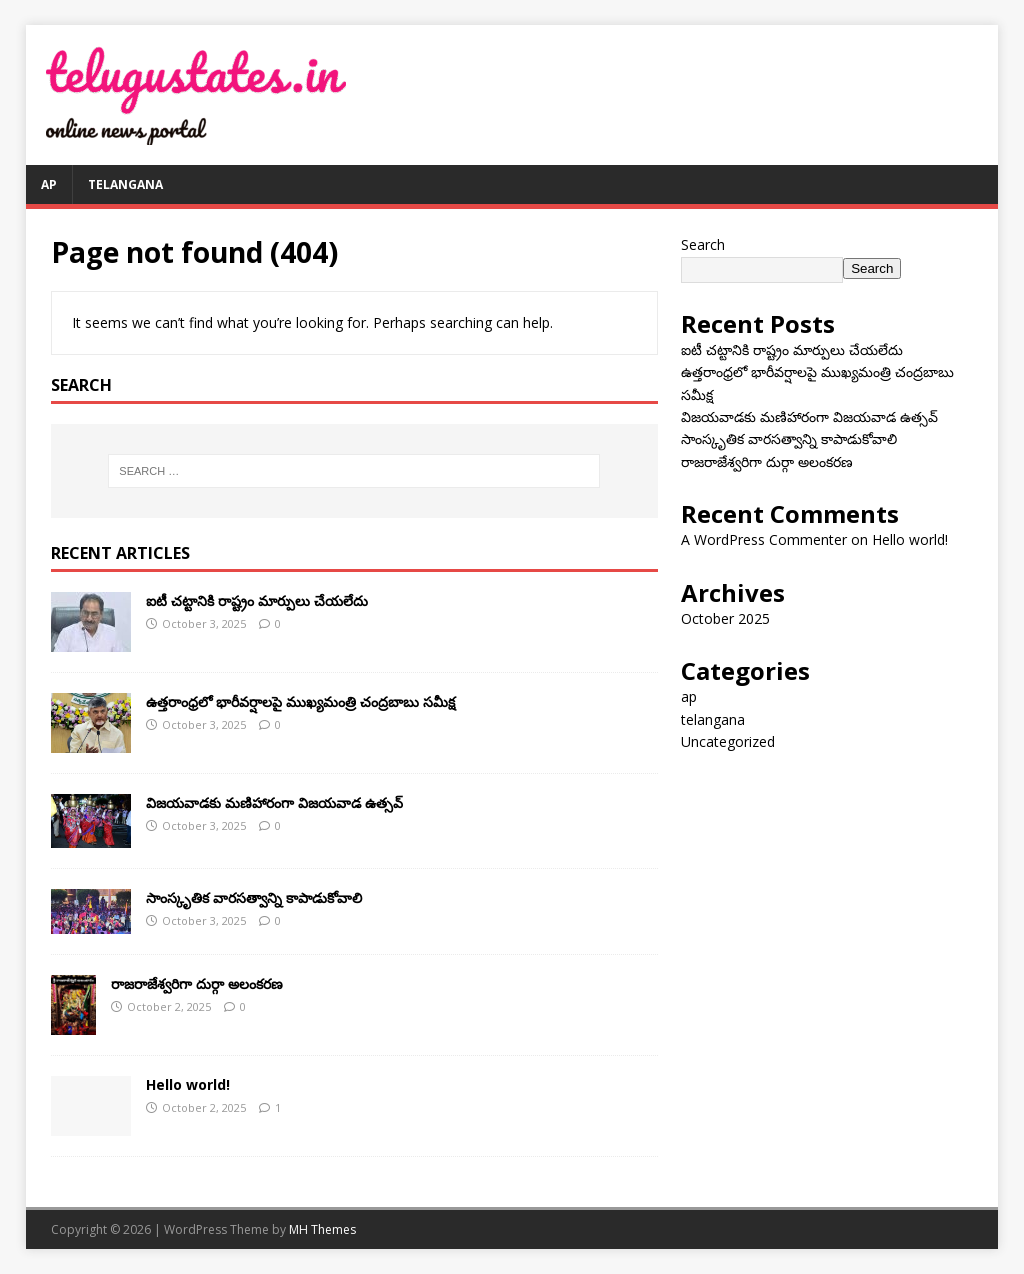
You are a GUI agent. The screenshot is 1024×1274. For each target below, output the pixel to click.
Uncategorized (728, 741)
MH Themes (322, 1229)
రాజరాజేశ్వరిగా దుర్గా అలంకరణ (197, 983)
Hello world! (188, 1084)
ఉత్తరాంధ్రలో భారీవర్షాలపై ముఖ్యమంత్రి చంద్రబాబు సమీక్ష (300, 701)
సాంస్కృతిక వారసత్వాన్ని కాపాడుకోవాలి (254, 897)
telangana (125, 184)
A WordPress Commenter (764, 539)
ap (49, 184)
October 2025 (725, 618)
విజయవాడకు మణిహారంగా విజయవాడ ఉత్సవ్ (274, 802)
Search (703, 244)
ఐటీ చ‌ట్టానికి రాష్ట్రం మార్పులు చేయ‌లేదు (257, 600)
